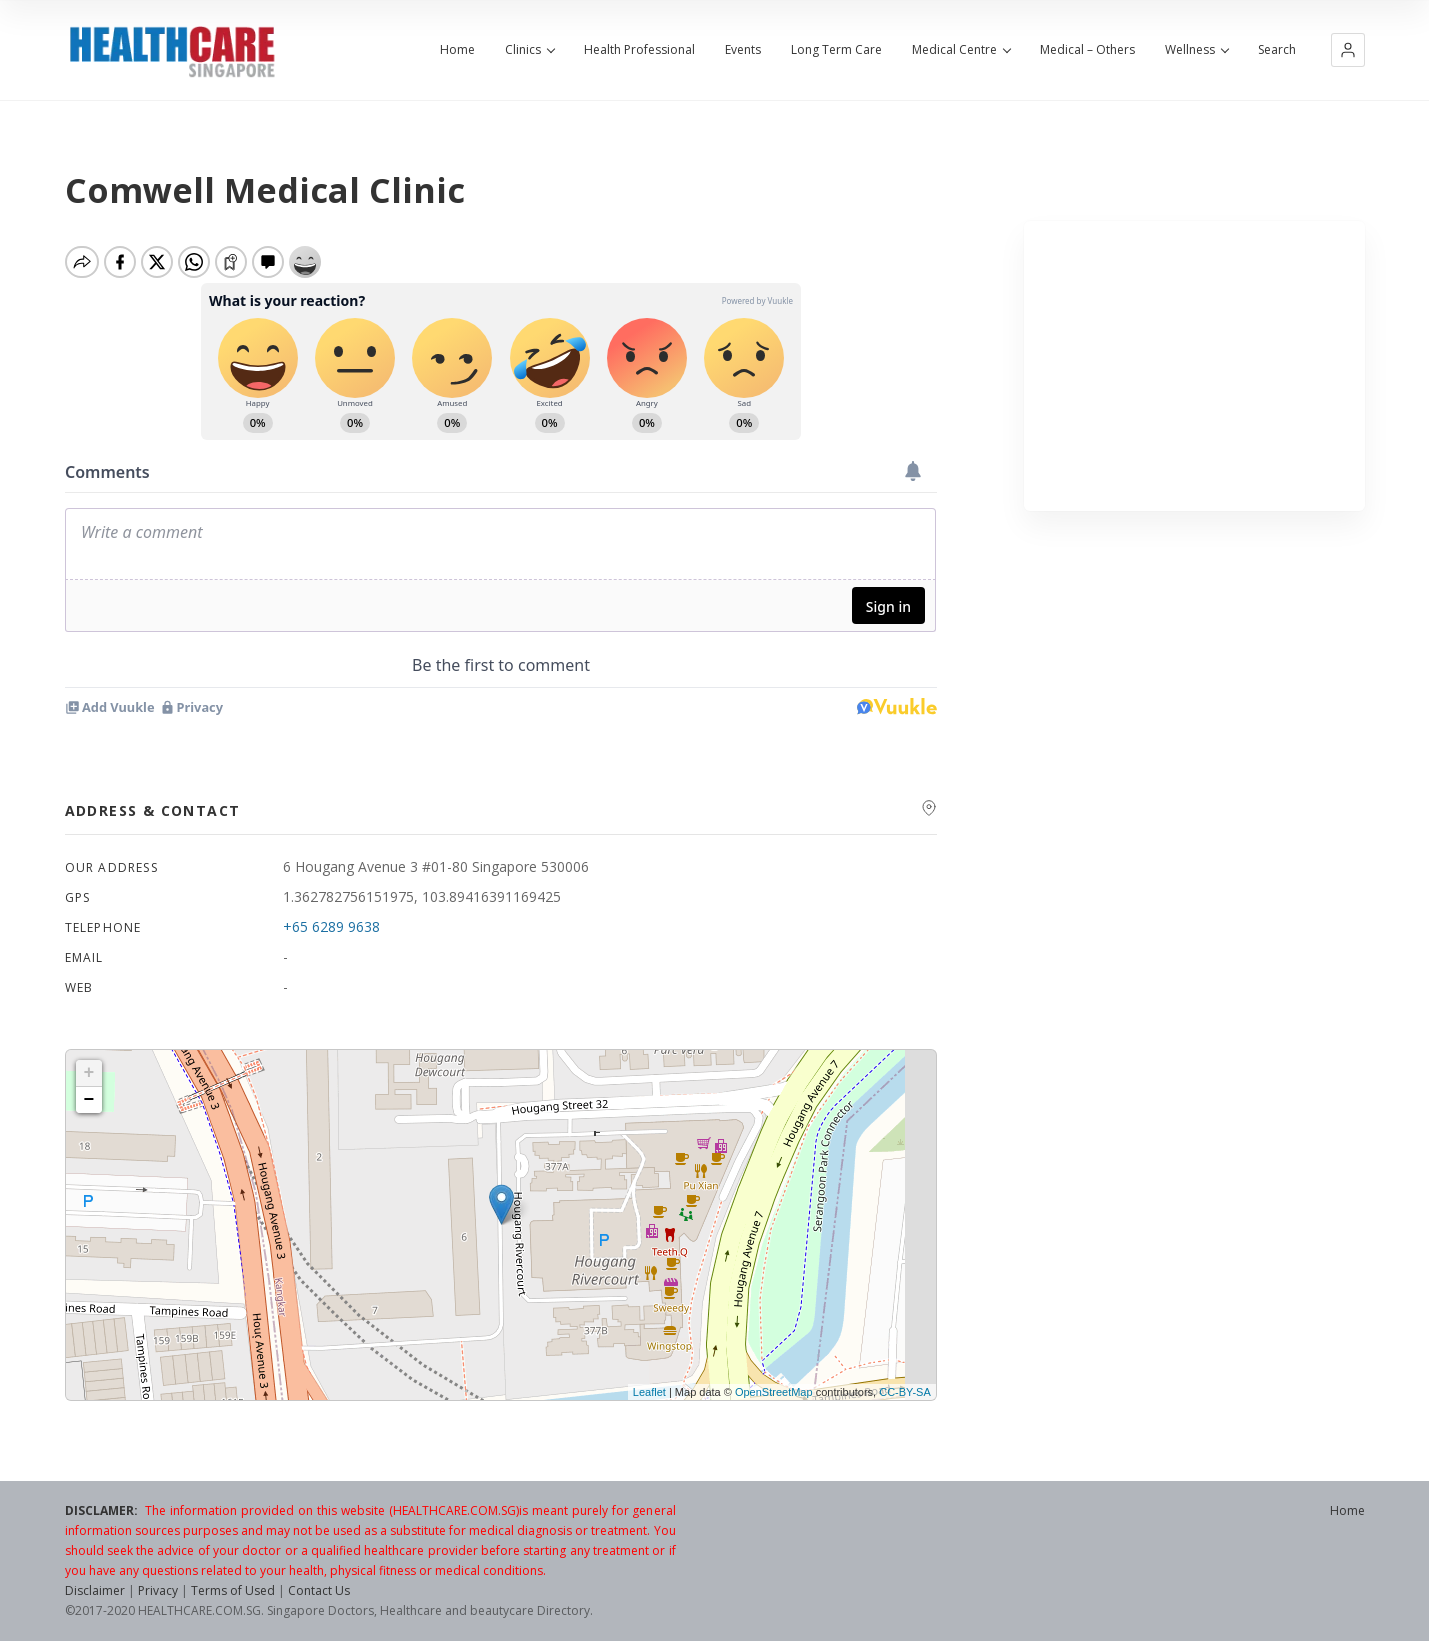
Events (743, 50)
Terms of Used (233, 1590)
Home (457, 50)
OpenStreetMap (774, 1392)
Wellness (1196, 50)
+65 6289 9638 (331, 926)
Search (1277, 50)
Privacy (158, 1590)
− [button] (89, 1100)
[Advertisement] (1194, 366)
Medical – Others (1087, 50)
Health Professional (639, 50)
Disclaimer (95, 1590)
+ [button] (89, 1073)
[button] (1348, 50)
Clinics (529, 50)
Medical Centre (961, 50)
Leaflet (649, 1392)
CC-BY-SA (905, 1392)
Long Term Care (836, 50)
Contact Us (319, 1590)
